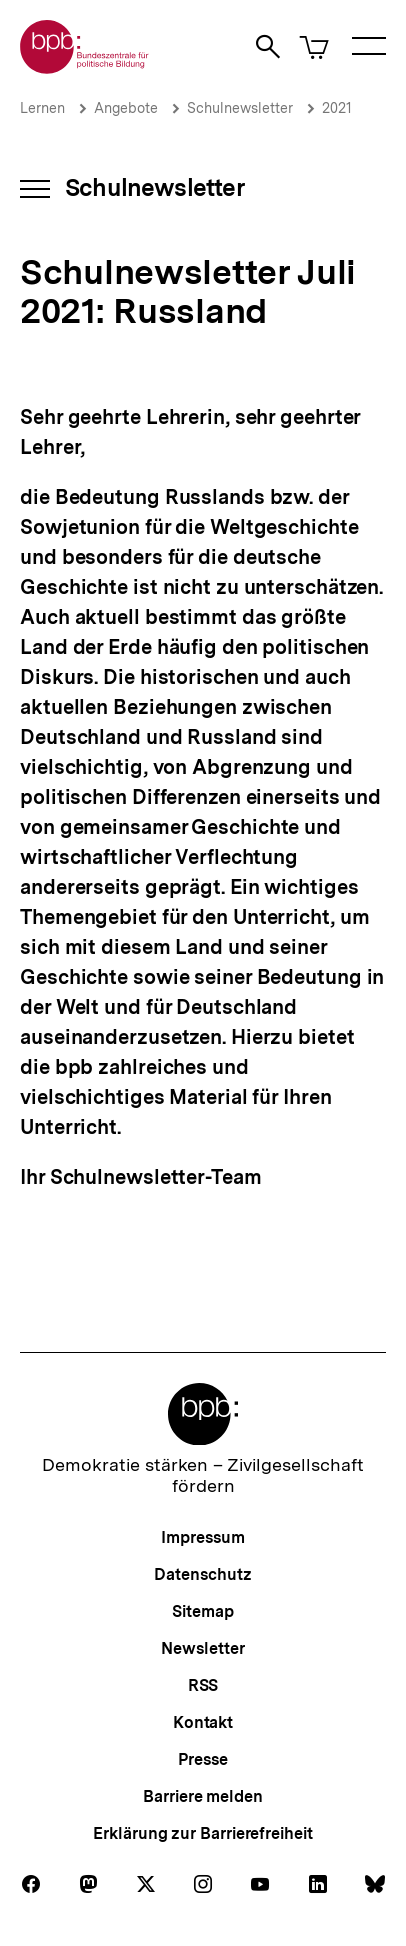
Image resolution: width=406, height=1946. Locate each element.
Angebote (126, 108)
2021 (337, 108)
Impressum (202, 1537)
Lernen (42, 108)
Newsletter (202, 1648)
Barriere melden (203, 1796)
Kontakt (203, 1722)
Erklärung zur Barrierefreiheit (202, 1833)
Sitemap (202, 1611)
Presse (202, 1759)
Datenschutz (202, 1574)
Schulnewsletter (240, 108)
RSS (203, 1685)
